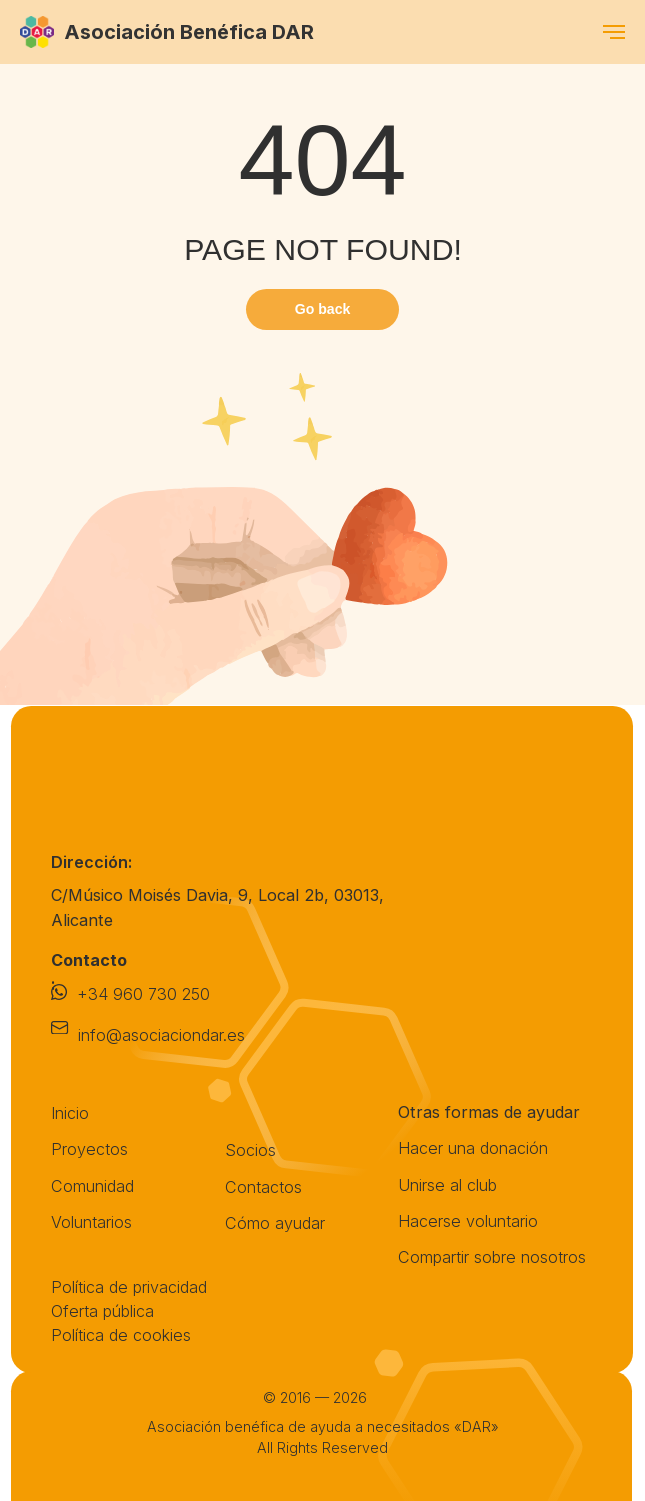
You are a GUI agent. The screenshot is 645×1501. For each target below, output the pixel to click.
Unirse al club (447, 1185)
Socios (250, 1150)
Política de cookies (121, 1335)
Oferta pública (102, 1311)
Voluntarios (91, 1222)
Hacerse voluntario (468, 1221)
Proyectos (89, 1149)
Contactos (263, 1187)
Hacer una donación (473, 1148)
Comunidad (92, 1186)
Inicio (70, 1113)
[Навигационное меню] (614, 32)
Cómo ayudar (275, 1223)
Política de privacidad (129, 1287)
